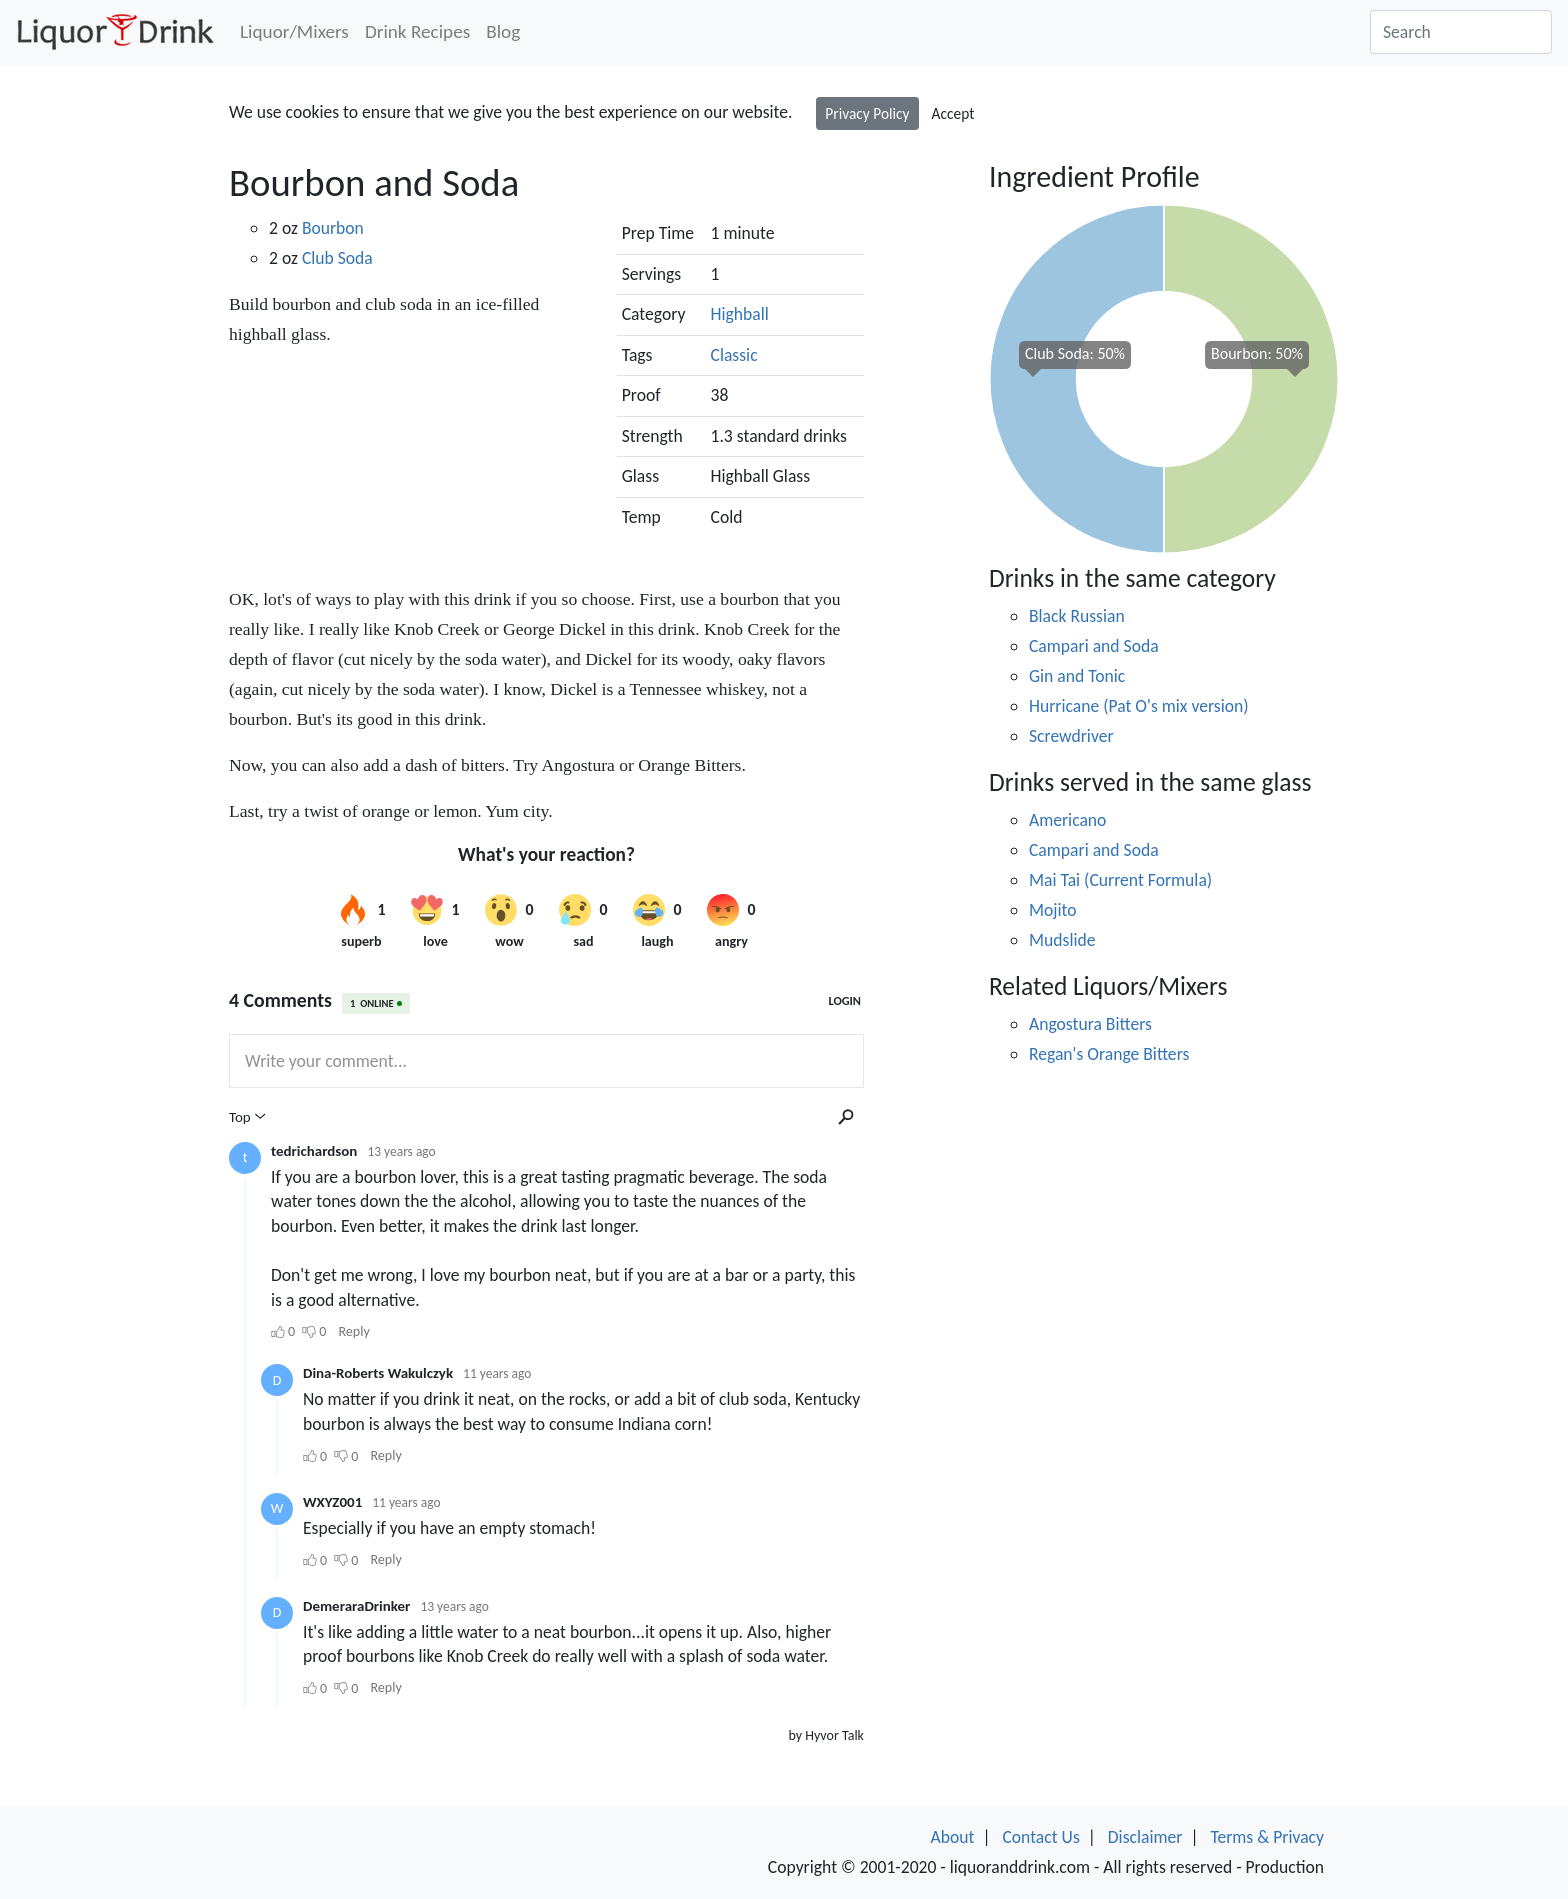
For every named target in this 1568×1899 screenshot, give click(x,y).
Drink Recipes (417, 31)
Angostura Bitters (1090, 1024)
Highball (740, 314)
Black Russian (1077, 616)
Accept (953, 113)
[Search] (1461, 32)
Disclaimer (1145, 1837)
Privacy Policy (867, 113)
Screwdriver (1071, 736)
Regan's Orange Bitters (1109, 1054)
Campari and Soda (1094, 646)
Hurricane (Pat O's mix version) (1139, 706)
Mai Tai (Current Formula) (1120, 880)
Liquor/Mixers (294, 31)
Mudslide (1062, 940)
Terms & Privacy (1267, 1837)
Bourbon (333, 228)
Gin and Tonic (1077, 676)
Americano (1067, 820)
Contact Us (1040, 1837)
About (953, 1837)
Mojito (1053, 910)
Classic (734, 355)
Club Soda (337, 258)
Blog (503, 31)
